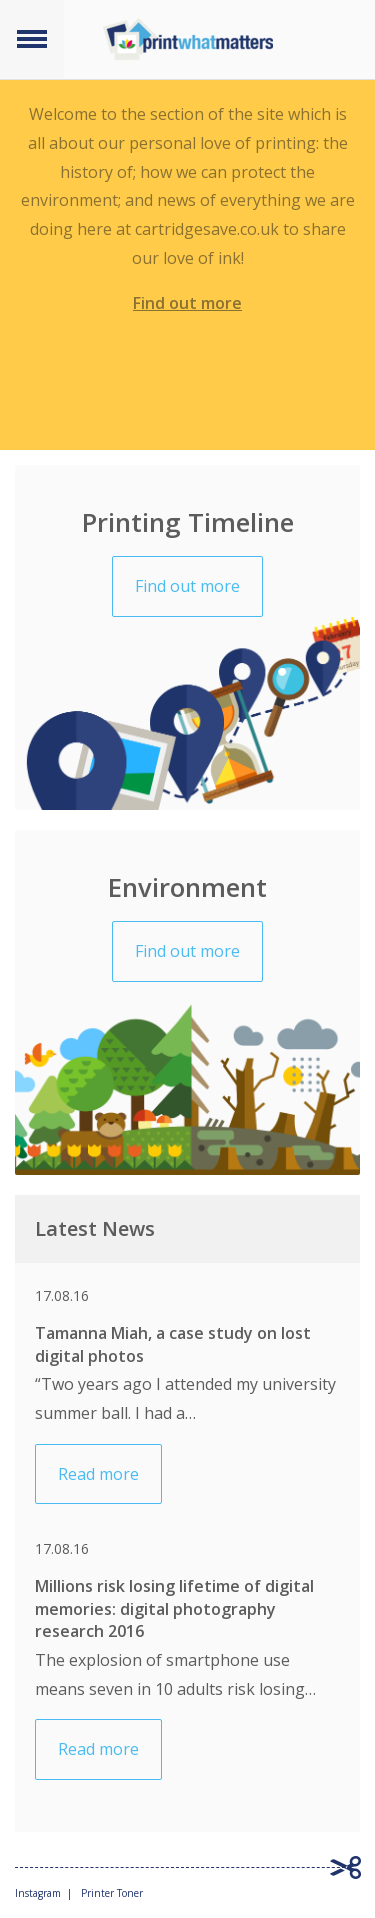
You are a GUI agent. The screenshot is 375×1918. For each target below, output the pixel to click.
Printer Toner (112, 1893)
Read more (98, 1474)
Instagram (38, 1893)
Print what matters (188, 39)
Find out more (187, 303)
